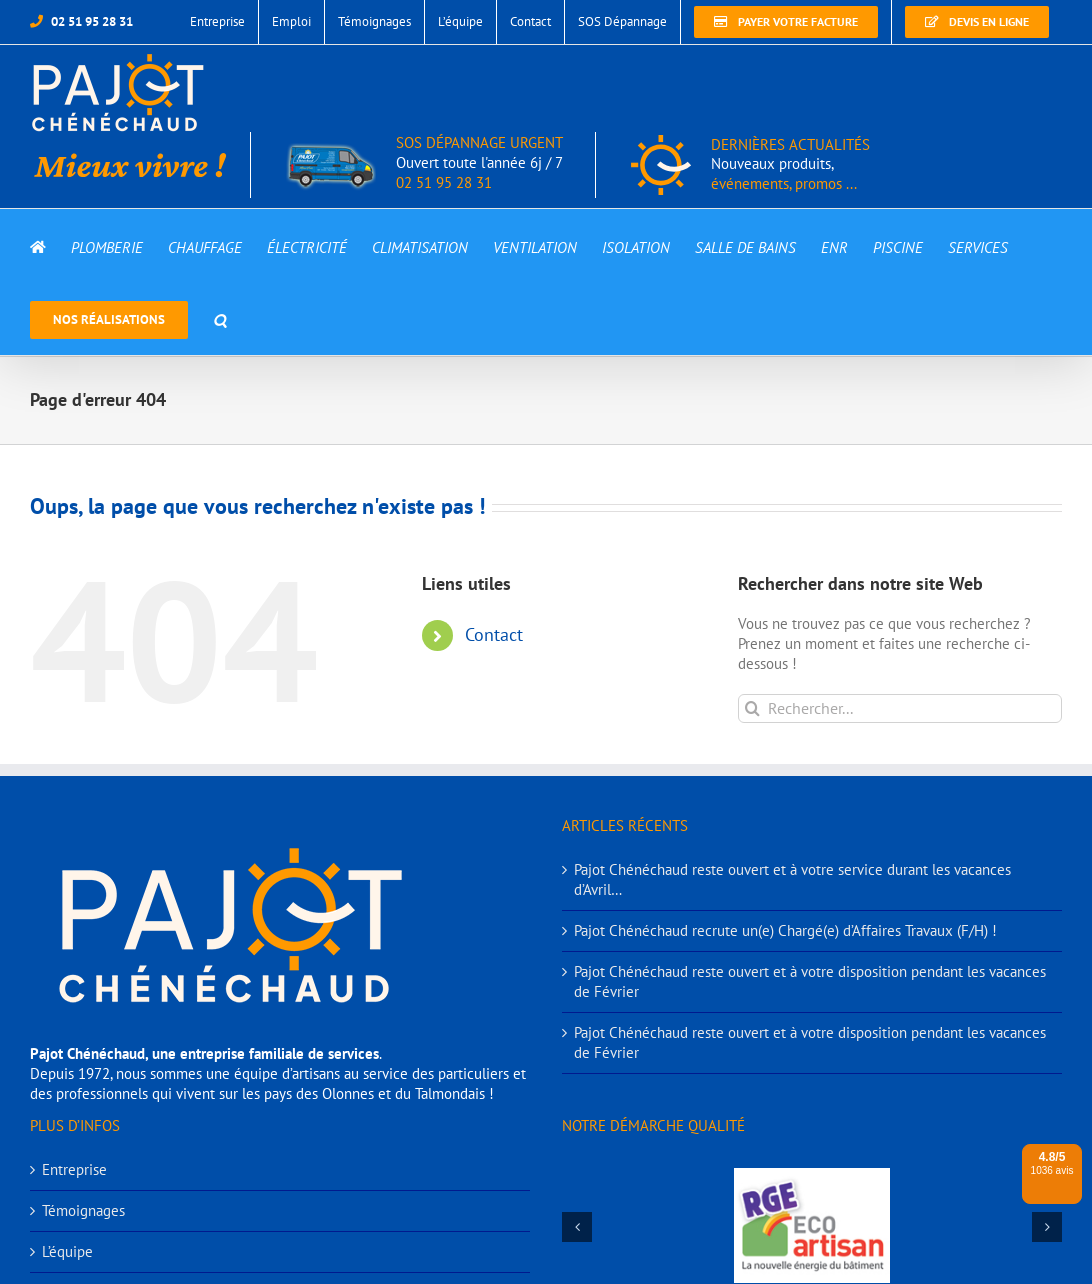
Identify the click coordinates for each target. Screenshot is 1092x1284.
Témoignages (83, 1210)
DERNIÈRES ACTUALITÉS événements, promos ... (790, 164)
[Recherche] (752, 708)
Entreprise (74, 1169)
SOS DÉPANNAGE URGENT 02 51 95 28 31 (424, 163)
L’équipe (67, 1251)
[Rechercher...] (900, 708)
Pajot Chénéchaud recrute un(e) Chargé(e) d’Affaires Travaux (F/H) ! (785, 930)
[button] (220, 318)
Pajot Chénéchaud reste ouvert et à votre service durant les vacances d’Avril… (792, 879)
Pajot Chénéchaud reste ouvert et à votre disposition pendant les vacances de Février (810, 981)
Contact (494, 634)
